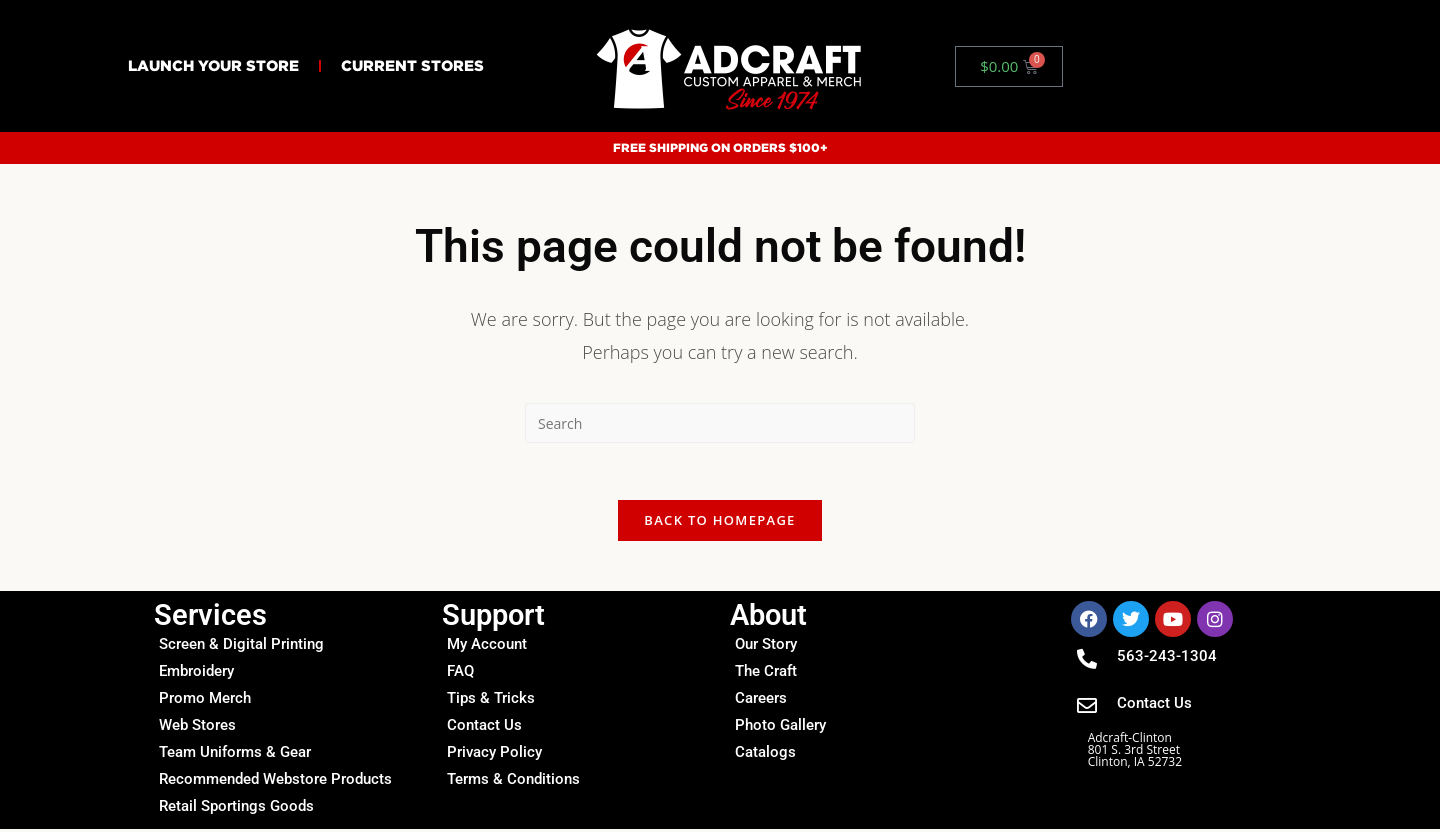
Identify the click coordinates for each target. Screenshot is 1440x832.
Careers (761, 701)
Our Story (766, 647)
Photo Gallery (780, 728)
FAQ (460, 674)
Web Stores (197, 728)
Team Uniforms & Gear (235, 755)
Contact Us (484, 728)
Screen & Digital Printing (241, 647)
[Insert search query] (720, 423)
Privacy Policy (494, 755)
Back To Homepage (719, 523)
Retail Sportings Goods (236, 809)
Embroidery (196, 674)
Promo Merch (205, 701)
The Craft (766, 674)
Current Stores (412, 65)
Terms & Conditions (513, 782)
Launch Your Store (213, 65)
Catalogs (765, 755)
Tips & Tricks (491, 701)
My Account (487, 647)
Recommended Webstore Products (275, 782)
